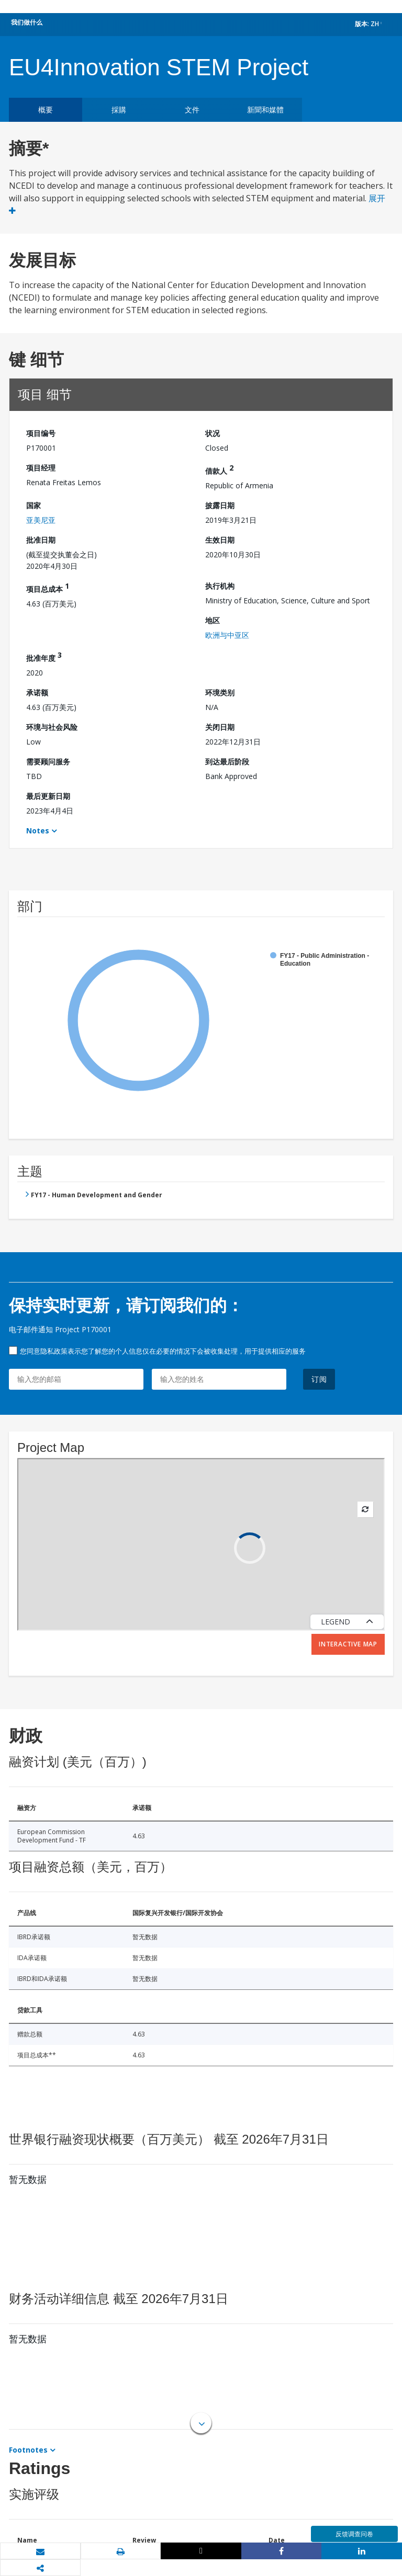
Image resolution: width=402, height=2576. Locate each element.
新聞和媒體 (265, 110)
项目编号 (40, 433)
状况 (212, 433)
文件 (192, 110)
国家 (33, 505)
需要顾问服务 (48, 761)
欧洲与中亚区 (227, 635)
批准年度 (44, 656)
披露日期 (219, 505)
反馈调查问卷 (354, 2533)
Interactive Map (348, 1644)
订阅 (319, 1379)
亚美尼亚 (40, 520)
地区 (212, 620)
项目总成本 (47, 587)
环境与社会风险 (51, 727)
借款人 (219, 469)
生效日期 (219, 540)
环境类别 (219, 692)
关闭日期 (219, 727)
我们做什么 (26, 22)
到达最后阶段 (227, 761)
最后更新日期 (48, 796)
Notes (37, 830)
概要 (45, 110)
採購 (118, 110)
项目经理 (40, 468)
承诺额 (37, 692)
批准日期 (40, 540)
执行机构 (219, 586)
